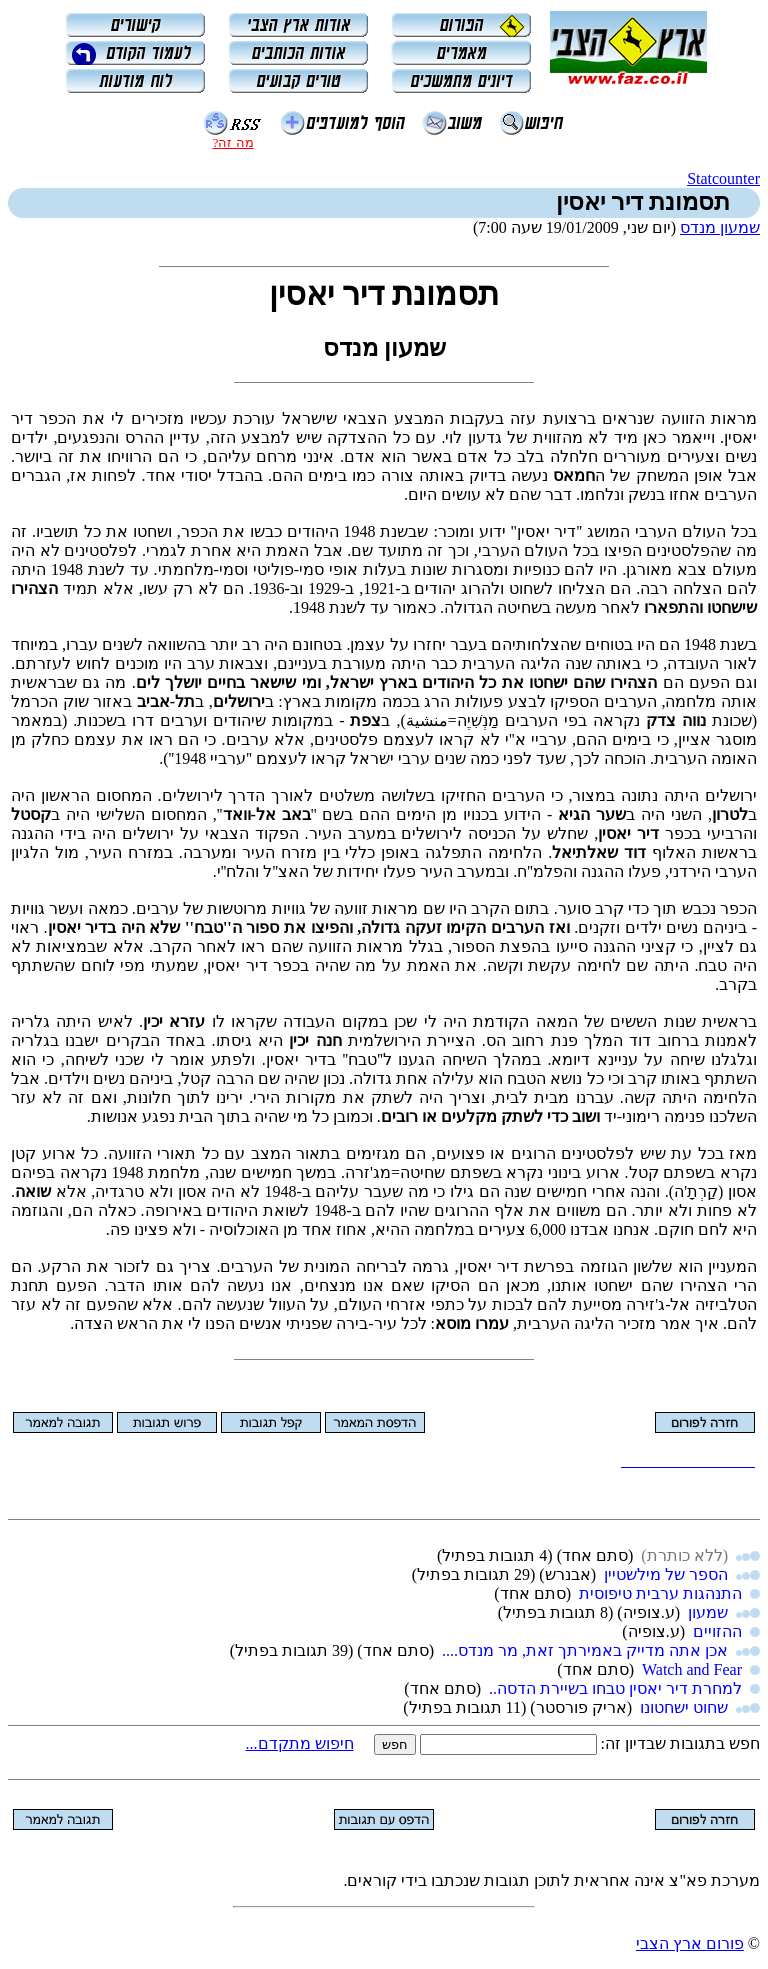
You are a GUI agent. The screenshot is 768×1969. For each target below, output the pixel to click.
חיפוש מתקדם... (300, 1743)
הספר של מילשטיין (666, 1574)
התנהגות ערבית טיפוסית (660, 1593)
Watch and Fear (692, 1669)
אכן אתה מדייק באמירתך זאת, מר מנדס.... (585, 1650)
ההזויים (717, 1631)
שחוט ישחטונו (684, 1707)
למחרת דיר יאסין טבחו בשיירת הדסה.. (615, 1688)
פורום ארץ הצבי (690, 1943)
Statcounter (723, 178)
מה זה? (232, 142)
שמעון (708, 1612)
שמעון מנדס (720, 227)
